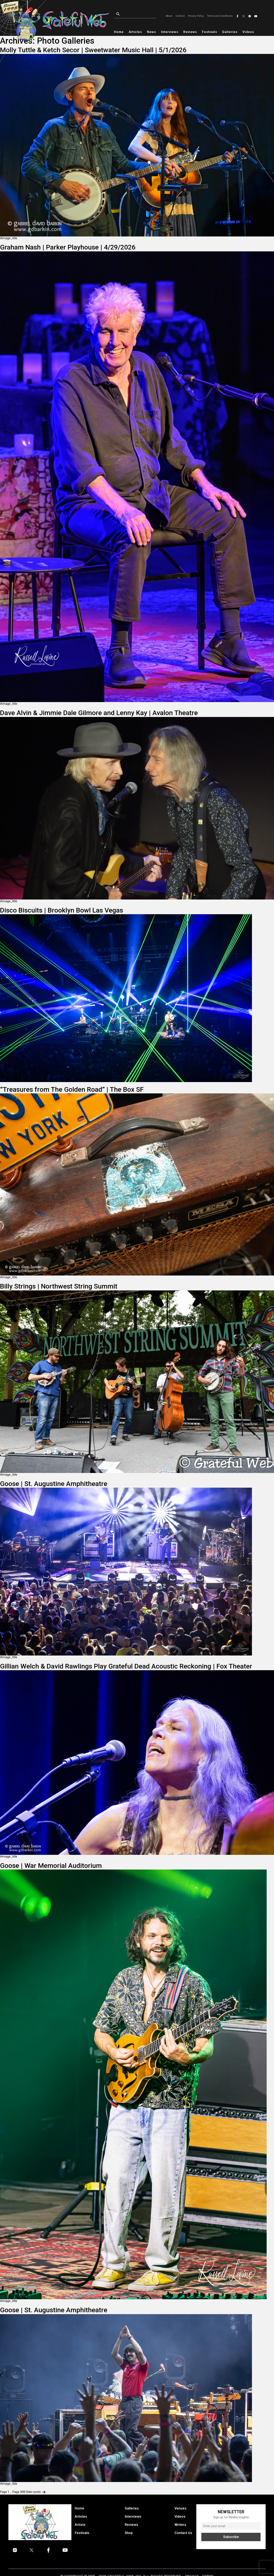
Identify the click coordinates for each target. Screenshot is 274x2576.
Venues (180, 2508)
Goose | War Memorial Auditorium (51, 1866)
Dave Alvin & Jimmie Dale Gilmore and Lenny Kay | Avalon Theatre (99, 713)
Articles (135, 32)
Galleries (229, 32)
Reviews (190, 32)
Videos (248, 32)
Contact (180, 15)
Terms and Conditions (220, 15)
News (151, 32)
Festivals (209, 32)
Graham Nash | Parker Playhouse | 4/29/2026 (67, 247)
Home (119, 32)
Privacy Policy (196, 15)
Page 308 (18, 2492)
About (169, 15)
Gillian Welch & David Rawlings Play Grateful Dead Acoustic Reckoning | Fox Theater (126, 1666)
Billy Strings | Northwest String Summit (58, 1286)
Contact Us (183, 2533)
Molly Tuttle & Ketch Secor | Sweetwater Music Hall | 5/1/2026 (93, 50)
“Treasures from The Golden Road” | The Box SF (72, 1089)
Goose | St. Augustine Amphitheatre (53, 1484)
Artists (80, 2525)
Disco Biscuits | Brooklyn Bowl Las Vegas (61, 910)
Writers (180, 2525)
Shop (129, 2533)
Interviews (169, 32)
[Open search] (136, 14)
